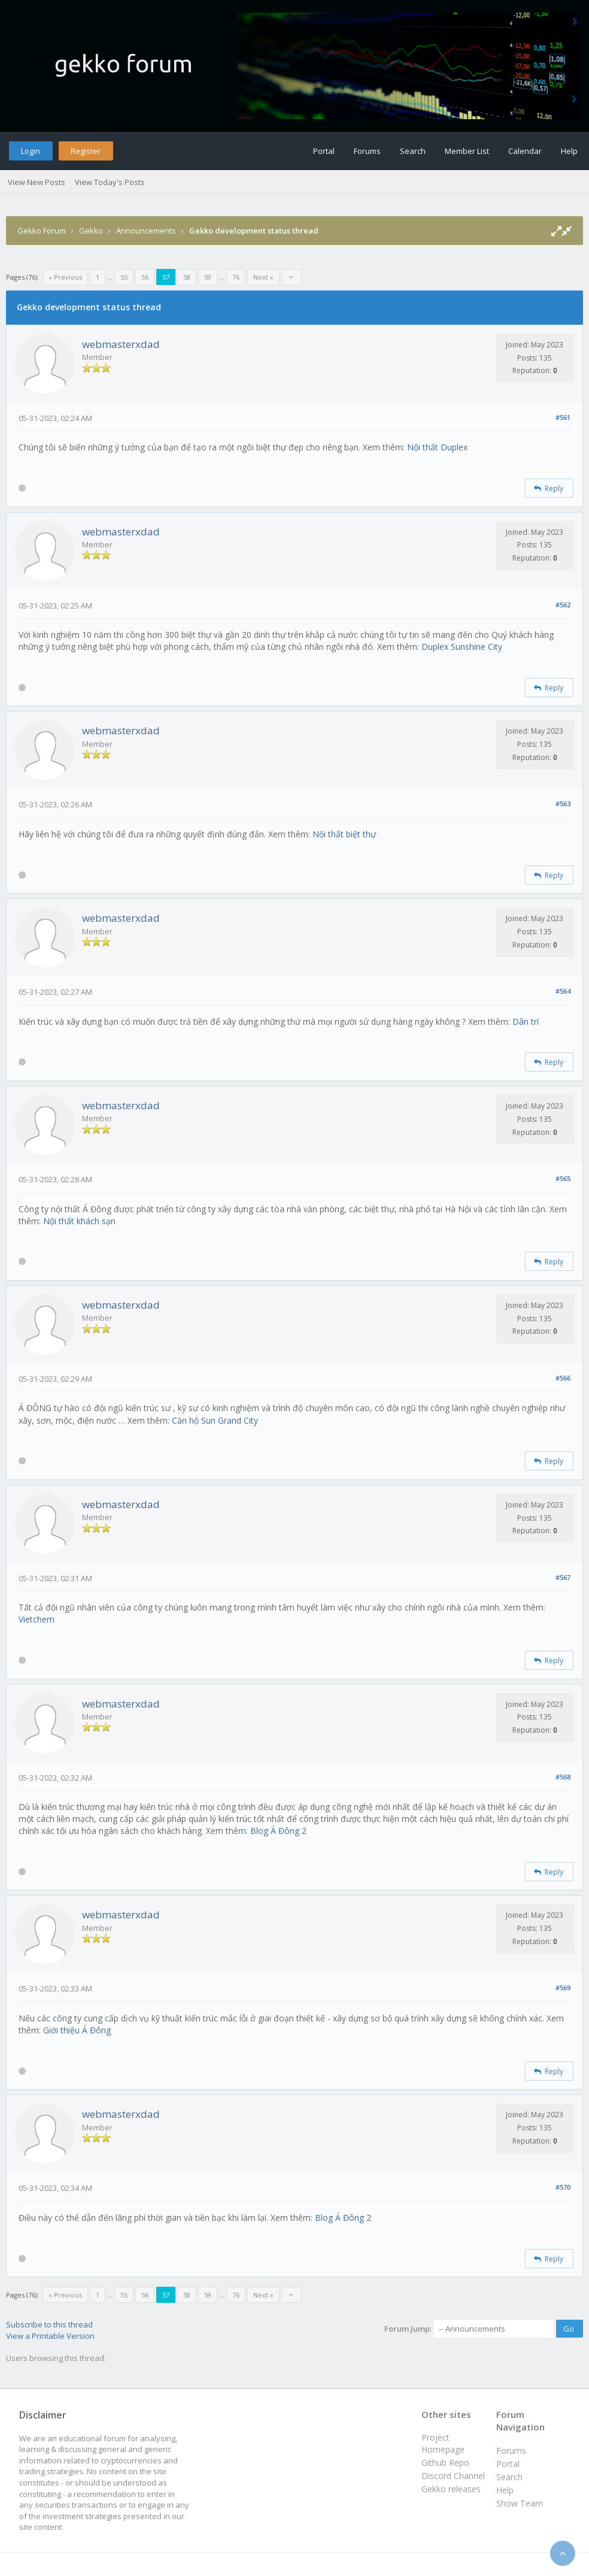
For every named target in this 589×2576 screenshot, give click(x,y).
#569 (562, 1987)
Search (413, 151)
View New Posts (36, 182)
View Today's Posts (110, 182)
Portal (324, 151)
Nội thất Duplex (437, 447)
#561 (562, 417)
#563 (562, 803)
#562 (562, 604)
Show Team (519, 2503)
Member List (467, 151)
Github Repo (445, 2462)
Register (86, 151)
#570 (562, 2187)
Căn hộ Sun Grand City (215, 1420)
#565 (562, 1178)
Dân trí (525, 1021)
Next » (263, 277)
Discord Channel (453, 2475)
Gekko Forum (41, 230)
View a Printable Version (50, 2335)
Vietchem (36, 1619)
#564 (562, 990)
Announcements (146, 230)
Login (30, 151)
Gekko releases (451, 2489)
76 (235, 277)
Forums (367, 151)
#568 (562, 1776)
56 (144, 277)
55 (123, 277)
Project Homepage (442, 2443)
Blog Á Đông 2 (278, 1830)
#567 (562, 1577)
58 (186, 277)
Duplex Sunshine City (461, 646)
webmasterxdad (121, 344)
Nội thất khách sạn (79, 1221)
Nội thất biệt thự (344, 834)
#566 (562, 1377)
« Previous (65, 277)
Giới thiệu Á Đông (77, 2030)
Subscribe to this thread (49, 2324)
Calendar (525, 151)
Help (569, 151)
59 (207, 277)
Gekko (91, 230)
